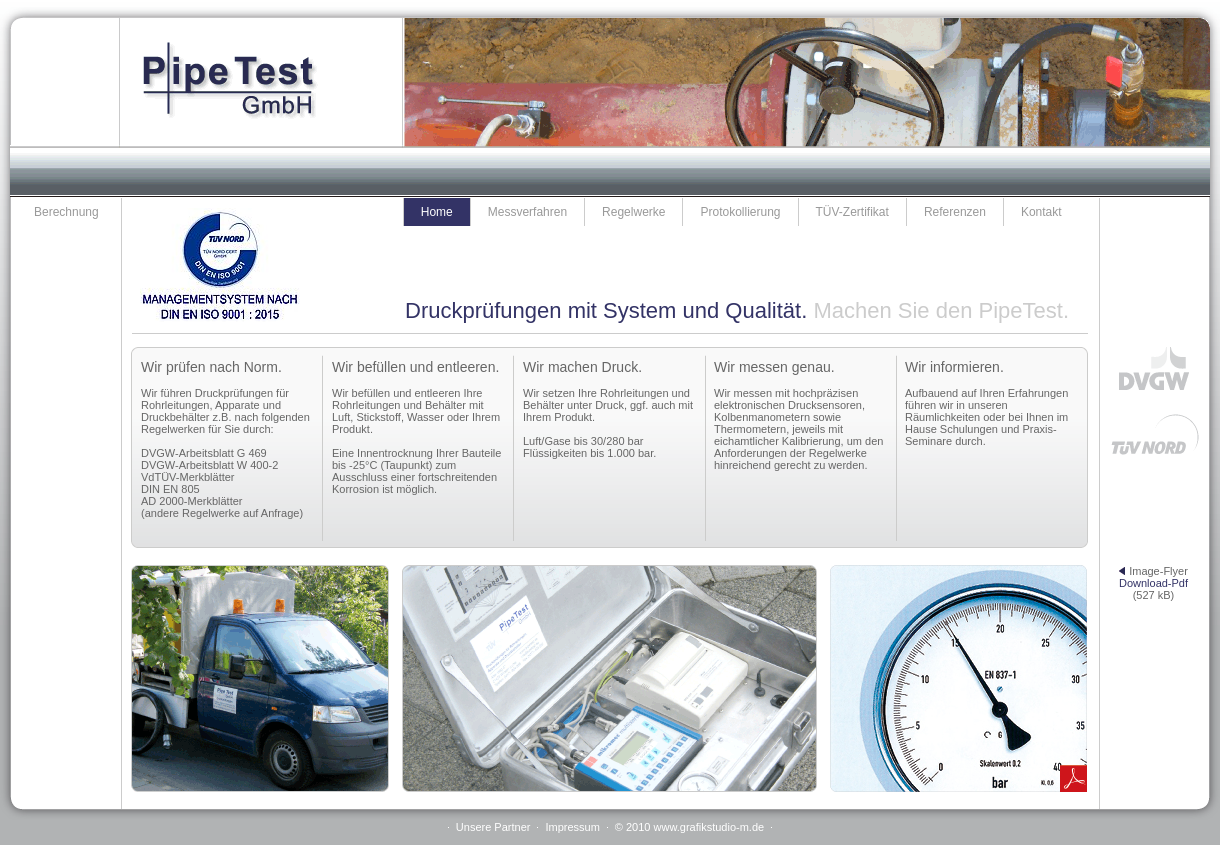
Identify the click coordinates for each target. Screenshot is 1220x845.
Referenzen (955, 212)
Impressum (572, 827)
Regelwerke (633, 212)
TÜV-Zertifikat (852, 212)
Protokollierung (740, 212)
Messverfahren (527, 212)
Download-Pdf (1153, 583)
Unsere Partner (493, 827)
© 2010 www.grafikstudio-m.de (689, 827)
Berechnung (66, 212)
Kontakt (1041, 212)
